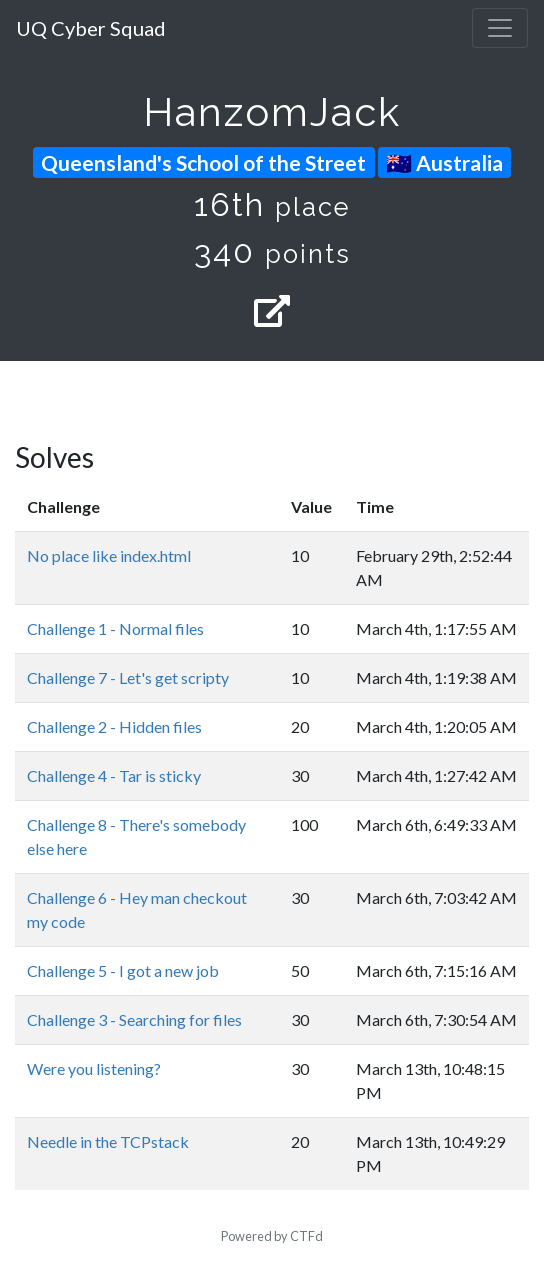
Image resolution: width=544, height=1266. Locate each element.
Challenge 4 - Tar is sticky (114, 775)
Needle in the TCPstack (108, 1141)
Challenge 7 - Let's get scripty (128, 677)
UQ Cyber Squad (91, 28)
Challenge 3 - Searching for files (134, 1019)
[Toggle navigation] (500, 28)
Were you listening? (94, 1068)
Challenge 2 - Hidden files (114, 726)
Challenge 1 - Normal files (115, 628)
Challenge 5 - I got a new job (123, 970)
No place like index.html (109, 555)
